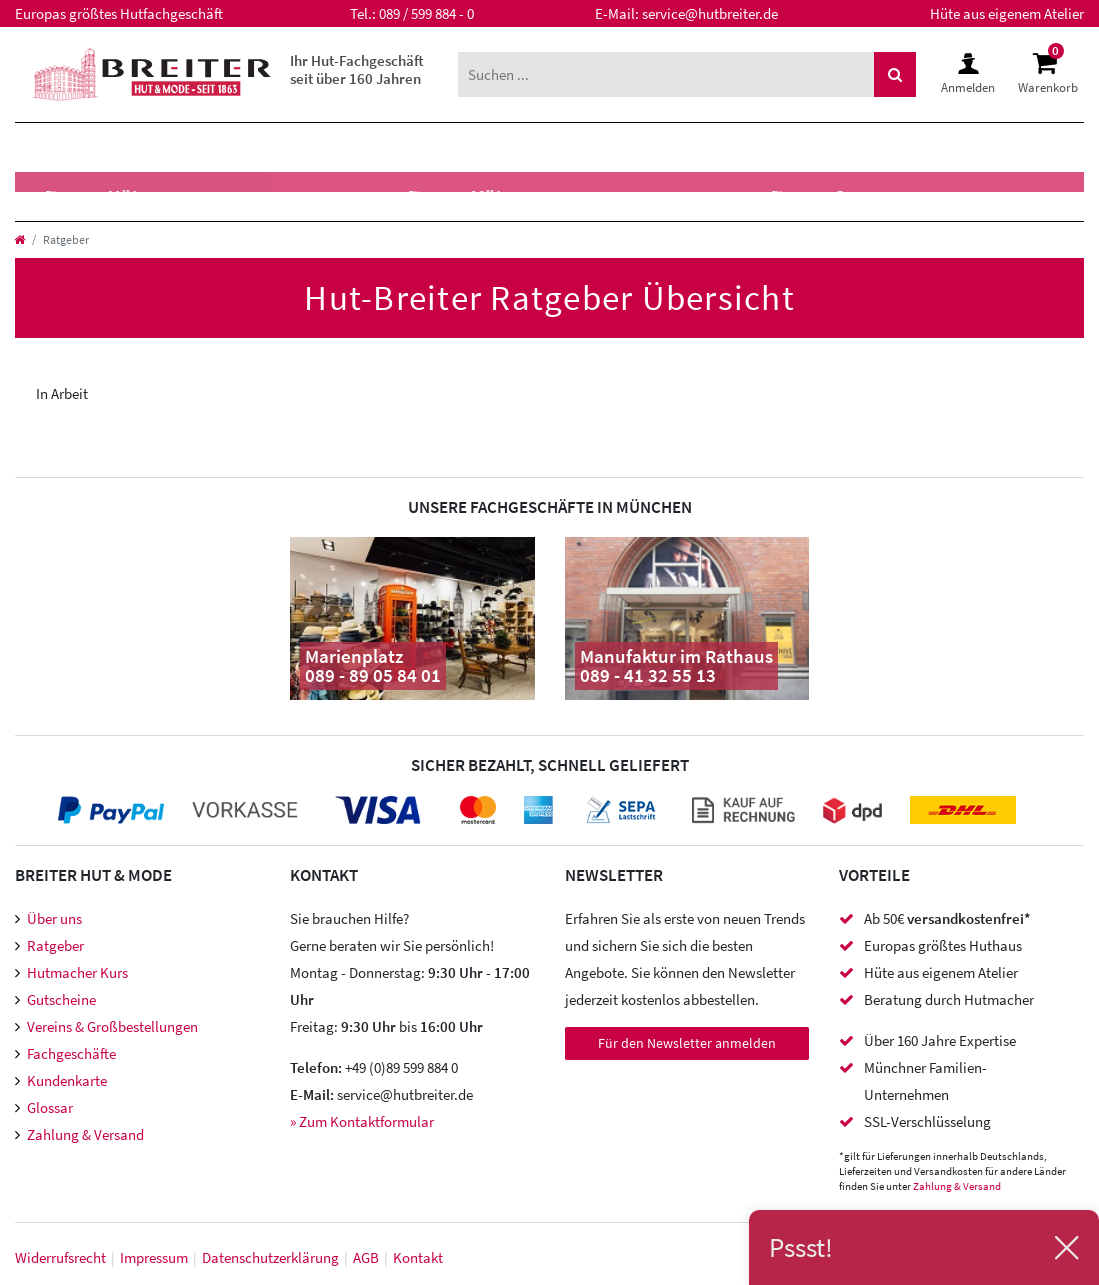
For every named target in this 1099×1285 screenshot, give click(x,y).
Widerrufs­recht (60, 1257)
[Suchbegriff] (666, 74)
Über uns (54, 918)
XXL (465, 147)
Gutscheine (61, 999)
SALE (539, 147)
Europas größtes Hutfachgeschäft (119, 13)
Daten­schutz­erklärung (270, 1257)
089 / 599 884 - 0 (426, 13)
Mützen (146, 196)
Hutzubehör (366, 196)
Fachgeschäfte (71, 1053)
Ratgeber (55, 945)
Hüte (47, 196)
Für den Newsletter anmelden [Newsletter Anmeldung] (687, 1043)
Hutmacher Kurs (77, 972)
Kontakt (418, 1257)
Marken (375, 147)
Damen (165, 147)
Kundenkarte (67, 1080)
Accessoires (525, 196)
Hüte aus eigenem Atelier (1007, 13)
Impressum (154, 1257)
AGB (366, 1257)
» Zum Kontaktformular (362, 1121)
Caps (243, 196)
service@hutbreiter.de (710, 13)
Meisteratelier (697, 196)
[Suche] (895, 74)
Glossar (50, 1107)
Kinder (267, 147)
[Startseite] (19, 239)
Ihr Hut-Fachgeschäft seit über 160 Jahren (357, 69)
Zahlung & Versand (85, 1134)
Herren (59, 147)
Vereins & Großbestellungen (112, 1026)
